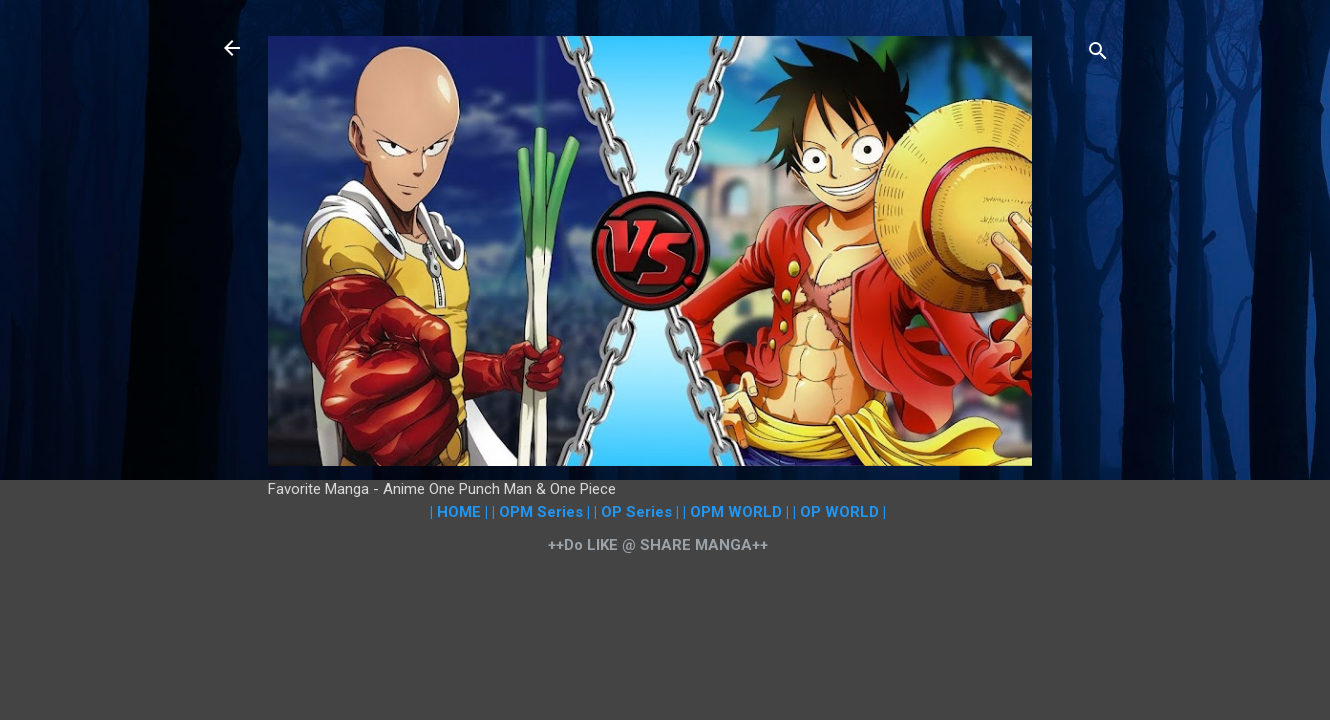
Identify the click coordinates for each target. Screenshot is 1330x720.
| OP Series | (636, 512)
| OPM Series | (541, 512)
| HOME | (459, 512)
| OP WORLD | (839, 512)
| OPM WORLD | (736, 512)
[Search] (1098, 54)
